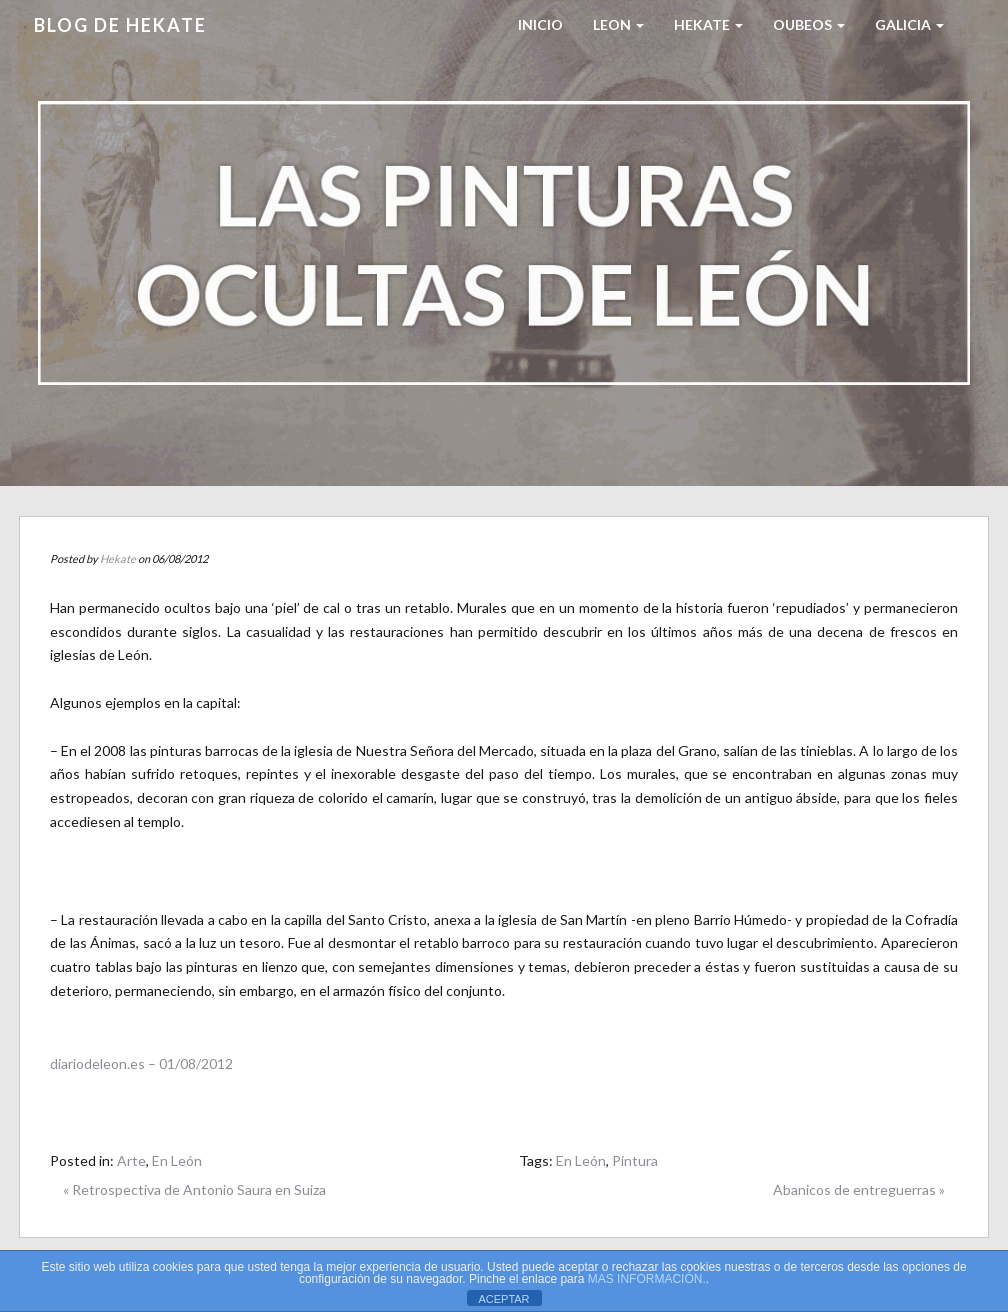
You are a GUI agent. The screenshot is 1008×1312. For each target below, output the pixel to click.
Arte (131, 1160)
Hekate (118, 558)
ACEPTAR (503, 1299)
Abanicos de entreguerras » (859, 1189)
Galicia (909, 24)
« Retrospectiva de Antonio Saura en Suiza (194, 1189)
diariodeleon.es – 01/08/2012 (141, 1063)
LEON (618, 24)
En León (177, 1160)
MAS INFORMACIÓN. (647, 1279)
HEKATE (708, 24)
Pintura (635, 1160)
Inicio (540, 24)
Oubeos (809, 24)
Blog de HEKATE (120, 25)
